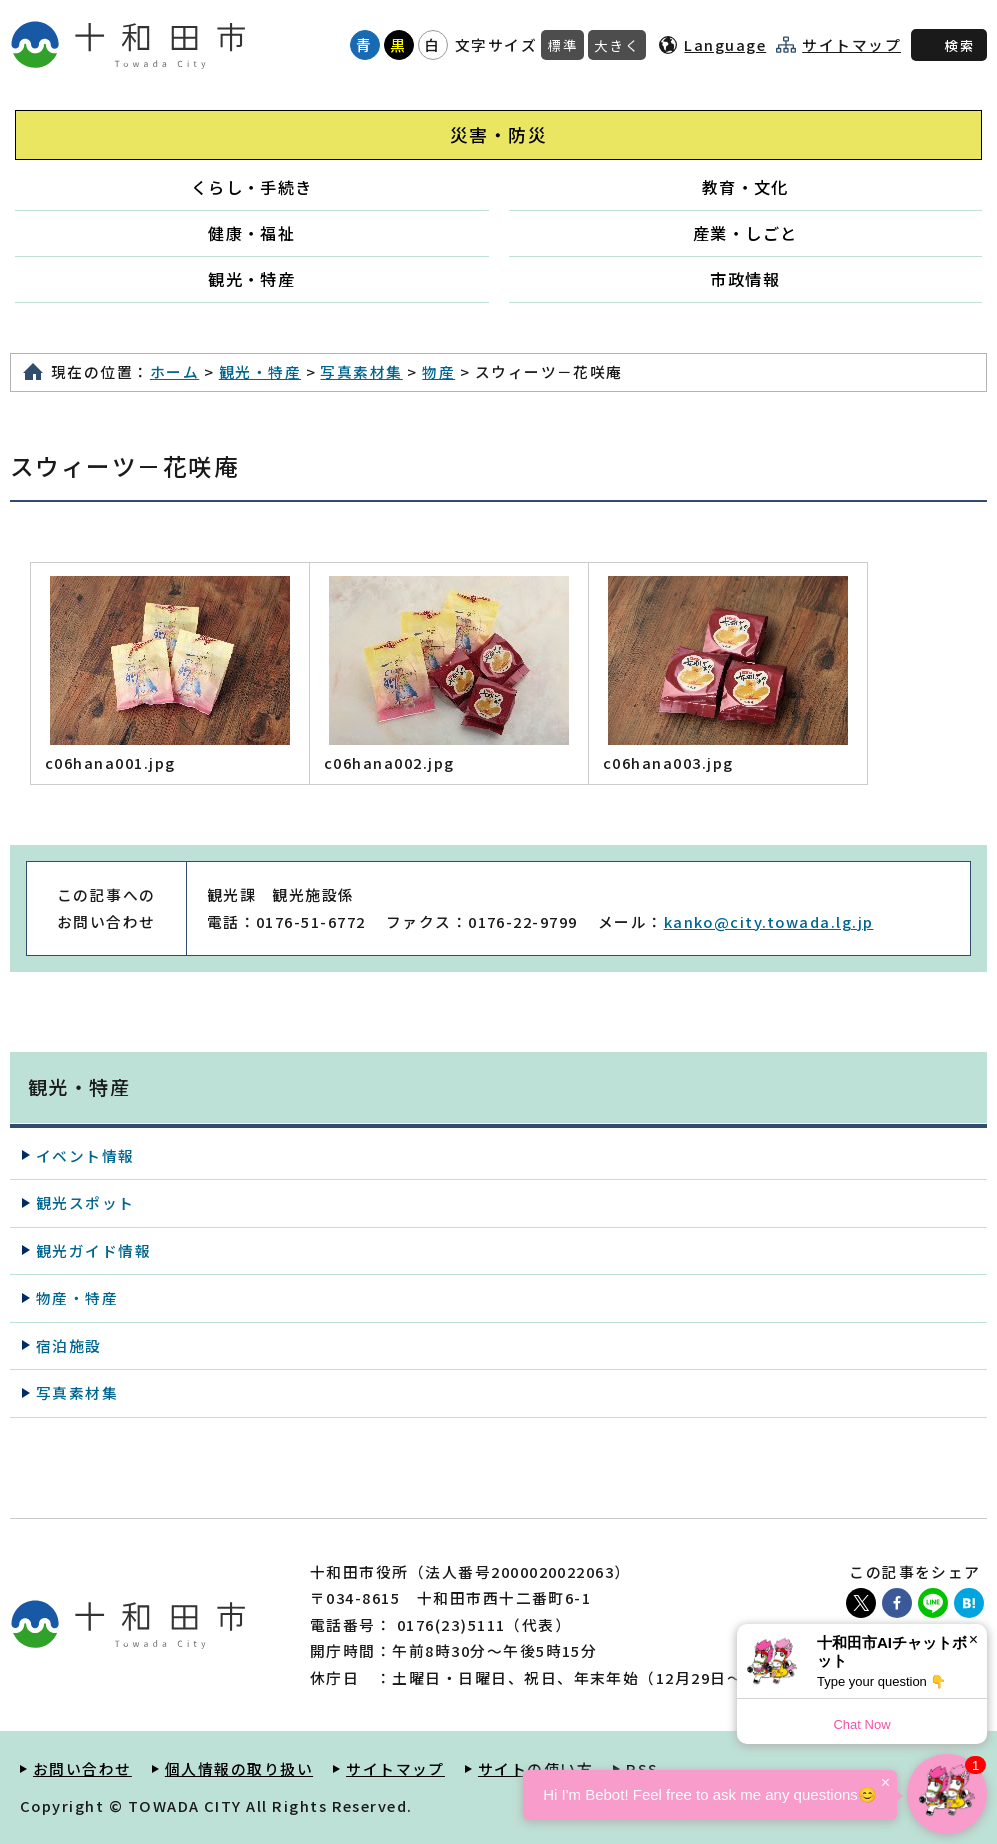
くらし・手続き (252, 187)
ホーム (174, 371)
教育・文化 (745, 187)
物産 (438, 371)
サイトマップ (851, 45)
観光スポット (85, 1202)
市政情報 (745, 279)
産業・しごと (745, 233)
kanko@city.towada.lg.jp (769, 921)
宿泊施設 (69, 1345)
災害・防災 (498, 134)
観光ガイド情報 (93, 1250)
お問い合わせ (82, 1768)
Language (725, 44)
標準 (562, 45)
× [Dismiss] (973, 1639)
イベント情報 (85, 1155)
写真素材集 (361, 371)
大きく (617, 45)
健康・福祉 (251, 233)
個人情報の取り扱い (239, 1768)
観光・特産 (251, 279)
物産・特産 (77, 1297)
